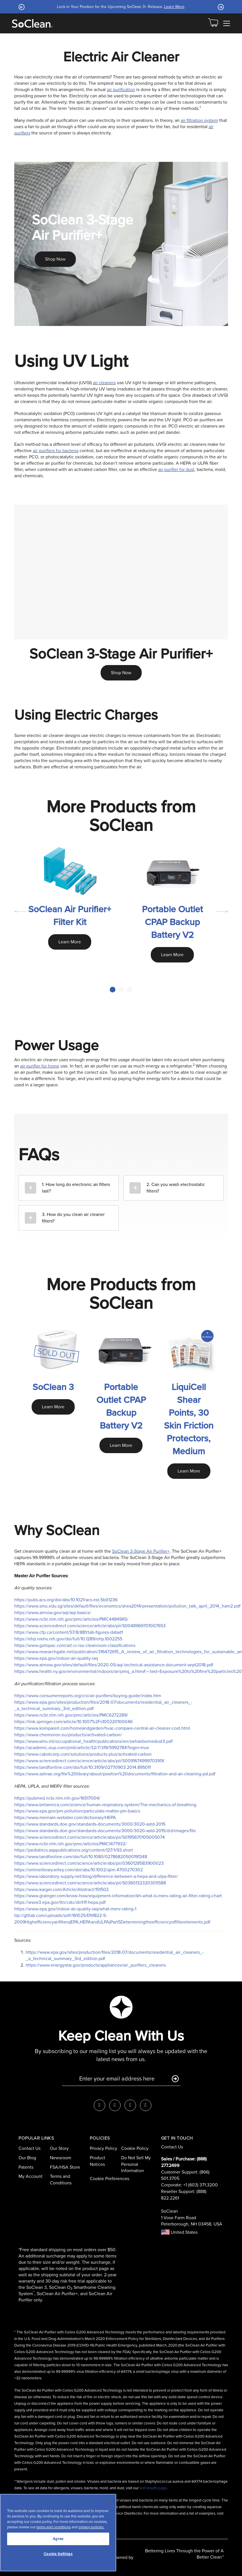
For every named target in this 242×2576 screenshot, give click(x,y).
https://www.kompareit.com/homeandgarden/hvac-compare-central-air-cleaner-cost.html (102, 1728)
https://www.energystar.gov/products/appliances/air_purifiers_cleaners (96, 1965)
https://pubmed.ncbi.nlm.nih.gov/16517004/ (57, 1798)
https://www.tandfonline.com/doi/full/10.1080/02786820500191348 (80, 1856)
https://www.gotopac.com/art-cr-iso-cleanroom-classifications (74, 1645)
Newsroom (60, 2157)
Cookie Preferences (109, 2178)
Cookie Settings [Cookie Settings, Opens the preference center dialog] (58, 2554)
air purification (121, 89)
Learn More (174, 7)
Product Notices (97, 2161)
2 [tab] (121, 989)
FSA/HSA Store (65, 2167)
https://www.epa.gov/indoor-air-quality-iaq (56, 1658)
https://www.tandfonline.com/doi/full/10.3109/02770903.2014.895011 (82, 1767)
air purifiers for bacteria (55, 450)
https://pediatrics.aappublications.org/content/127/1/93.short (73, 1850)
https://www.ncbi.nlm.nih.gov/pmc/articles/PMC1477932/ (70, 1843)
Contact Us (29, 2148)
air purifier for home (39, 1066)
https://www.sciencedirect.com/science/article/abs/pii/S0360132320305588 (90, 1883)
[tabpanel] (70, 905)
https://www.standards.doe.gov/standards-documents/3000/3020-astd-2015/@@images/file (105, 1830)
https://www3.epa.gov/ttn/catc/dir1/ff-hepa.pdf (60, 1902)
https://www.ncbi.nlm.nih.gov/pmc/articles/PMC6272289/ (71, 1715)
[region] (58, 2532)
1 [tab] (112, 989)
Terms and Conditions (61, 2179)
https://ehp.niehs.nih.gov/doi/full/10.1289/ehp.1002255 (68, 1639)
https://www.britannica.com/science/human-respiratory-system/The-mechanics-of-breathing (105, 1804)
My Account (30, 2176)
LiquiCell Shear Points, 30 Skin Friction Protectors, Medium (188, 1419)
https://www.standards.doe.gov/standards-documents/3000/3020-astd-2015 (89, 1824)
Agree (58, 2538)
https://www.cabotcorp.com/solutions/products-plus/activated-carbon (83, 1754)
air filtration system (199, 120)
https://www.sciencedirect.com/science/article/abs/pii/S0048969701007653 (90, 1625)
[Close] (109, 2502)
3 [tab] (130, 989)
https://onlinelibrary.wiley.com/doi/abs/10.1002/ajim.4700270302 (78, 1869)
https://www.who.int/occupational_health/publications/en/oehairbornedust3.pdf (93, 1741)
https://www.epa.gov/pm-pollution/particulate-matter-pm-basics (77, 1811)
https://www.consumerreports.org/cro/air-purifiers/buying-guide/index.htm (87, 1695)
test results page (153, 2488)
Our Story (59, 2148)
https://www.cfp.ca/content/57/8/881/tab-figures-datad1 (68, 1632)
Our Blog (27, 2157)
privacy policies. (91, 2527)
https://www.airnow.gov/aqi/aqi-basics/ (52, 1612)
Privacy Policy (103, 2148)
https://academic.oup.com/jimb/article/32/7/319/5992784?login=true (81, 1747)
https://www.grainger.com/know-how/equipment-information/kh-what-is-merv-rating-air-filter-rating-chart (118, 1895)
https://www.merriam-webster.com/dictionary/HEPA (65, 1817)
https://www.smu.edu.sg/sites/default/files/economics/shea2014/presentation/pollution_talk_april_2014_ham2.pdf (127, 1606)
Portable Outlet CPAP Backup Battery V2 (172, 922)
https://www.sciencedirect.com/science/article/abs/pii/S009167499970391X (89, 1760)
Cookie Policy (135, 2148)
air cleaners (104, 382)
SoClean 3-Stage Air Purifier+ (141, 1551)
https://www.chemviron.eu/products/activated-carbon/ (68, 1734)
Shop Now (55, 259)
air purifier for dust (176, 469)
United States (179, 2232)
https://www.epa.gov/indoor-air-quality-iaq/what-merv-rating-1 (75, 1909)
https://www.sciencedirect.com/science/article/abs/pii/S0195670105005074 (89, 1837)
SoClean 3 (53, 1387)
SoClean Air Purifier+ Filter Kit (69, 915)
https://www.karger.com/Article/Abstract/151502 (61, 1889)
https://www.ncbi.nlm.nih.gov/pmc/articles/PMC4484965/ (71, 1619)
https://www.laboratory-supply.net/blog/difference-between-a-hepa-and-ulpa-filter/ (96, 1876)
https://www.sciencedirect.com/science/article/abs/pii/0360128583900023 (89, 1863)
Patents (26, 2167)
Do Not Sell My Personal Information (136, 2164)
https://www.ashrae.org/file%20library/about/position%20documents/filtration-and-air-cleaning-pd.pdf (114, 1774)
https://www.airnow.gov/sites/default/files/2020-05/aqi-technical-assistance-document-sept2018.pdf (113, 1664)
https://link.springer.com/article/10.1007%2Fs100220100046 (73, 1721)
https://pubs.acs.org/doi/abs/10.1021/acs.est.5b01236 (65, 1599)
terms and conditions (53, 2527)
